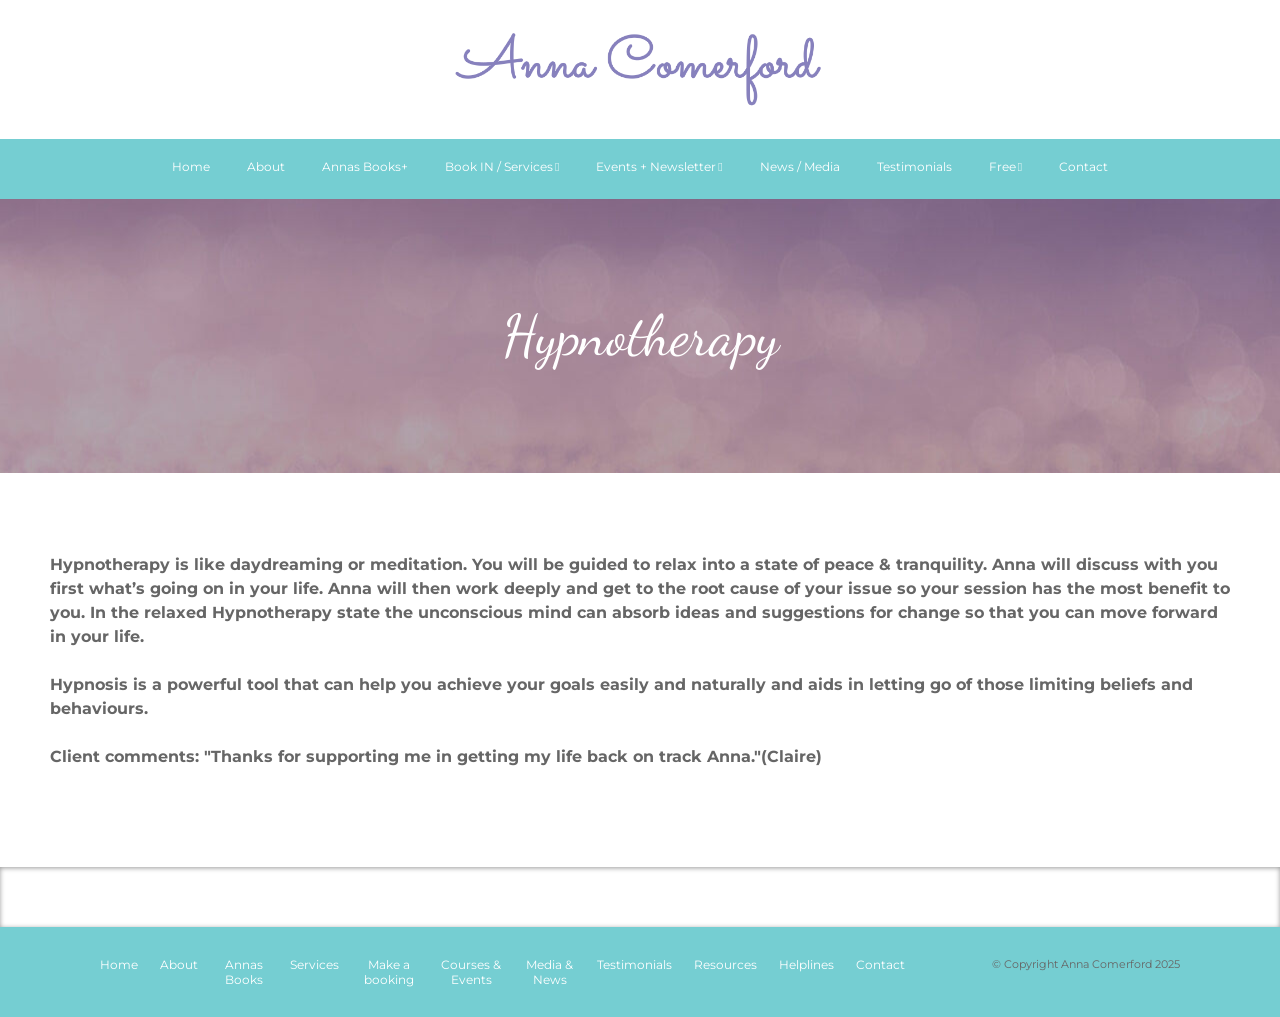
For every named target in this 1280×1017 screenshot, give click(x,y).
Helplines (806, 964)
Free (1005, 166)
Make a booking (389, 972)
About (266, 166)
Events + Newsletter (659, 166)
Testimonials (914, 166)
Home (191, 166)
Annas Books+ (365, 166)
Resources (725, 964)
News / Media (800, 166)
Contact (1083, 166)
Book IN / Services (502, 166)
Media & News (549, 972)
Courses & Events (471, 972)
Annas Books (244, 972)
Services (314, 964)
